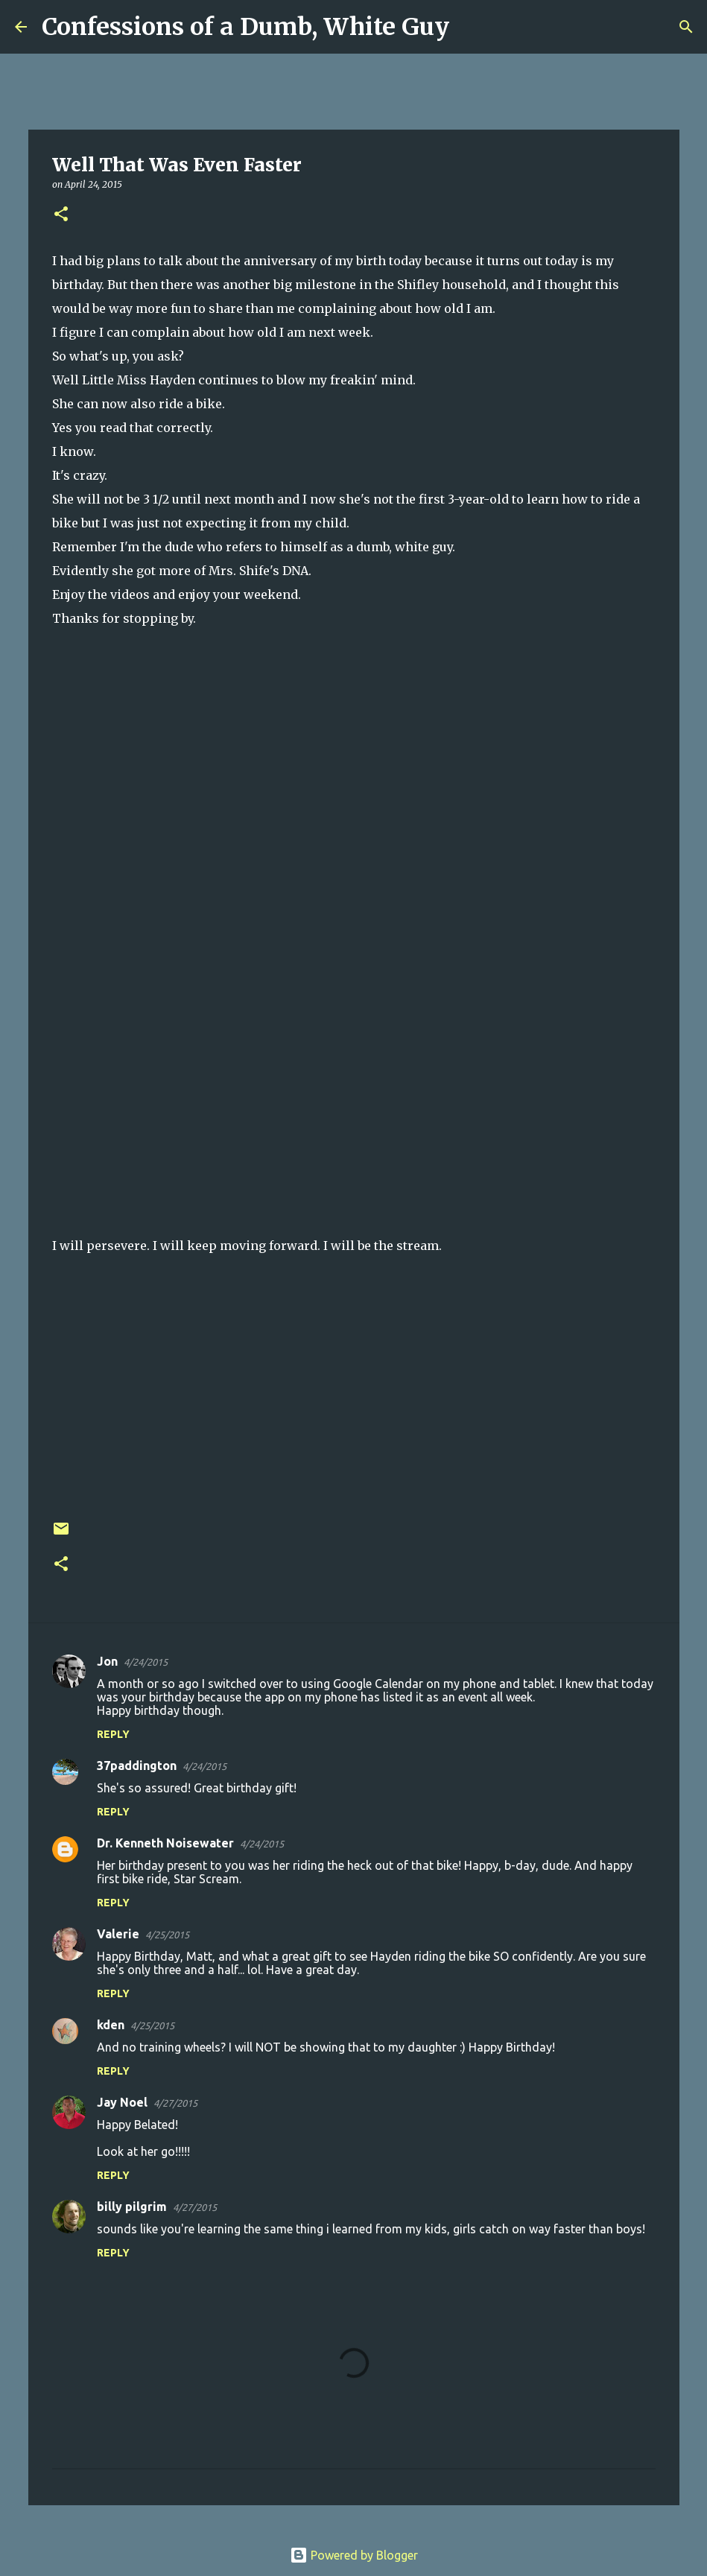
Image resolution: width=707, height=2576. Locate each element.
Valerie (118, 1934)
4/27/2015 (175, 2103)
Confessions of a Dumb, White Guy (245, 27)
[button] (61, 215)
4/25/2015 (167, 1934)
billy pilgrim (132, 2206)
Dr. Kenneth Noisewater (165, 1843)
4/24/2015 (146, 1662)
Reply (113, 1734)
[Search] (470, 27)
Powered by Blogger (354, 2555)
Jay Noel (122, 2102)
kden (110, 2024)
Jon (107, 1661)
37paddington (137, 1765)
